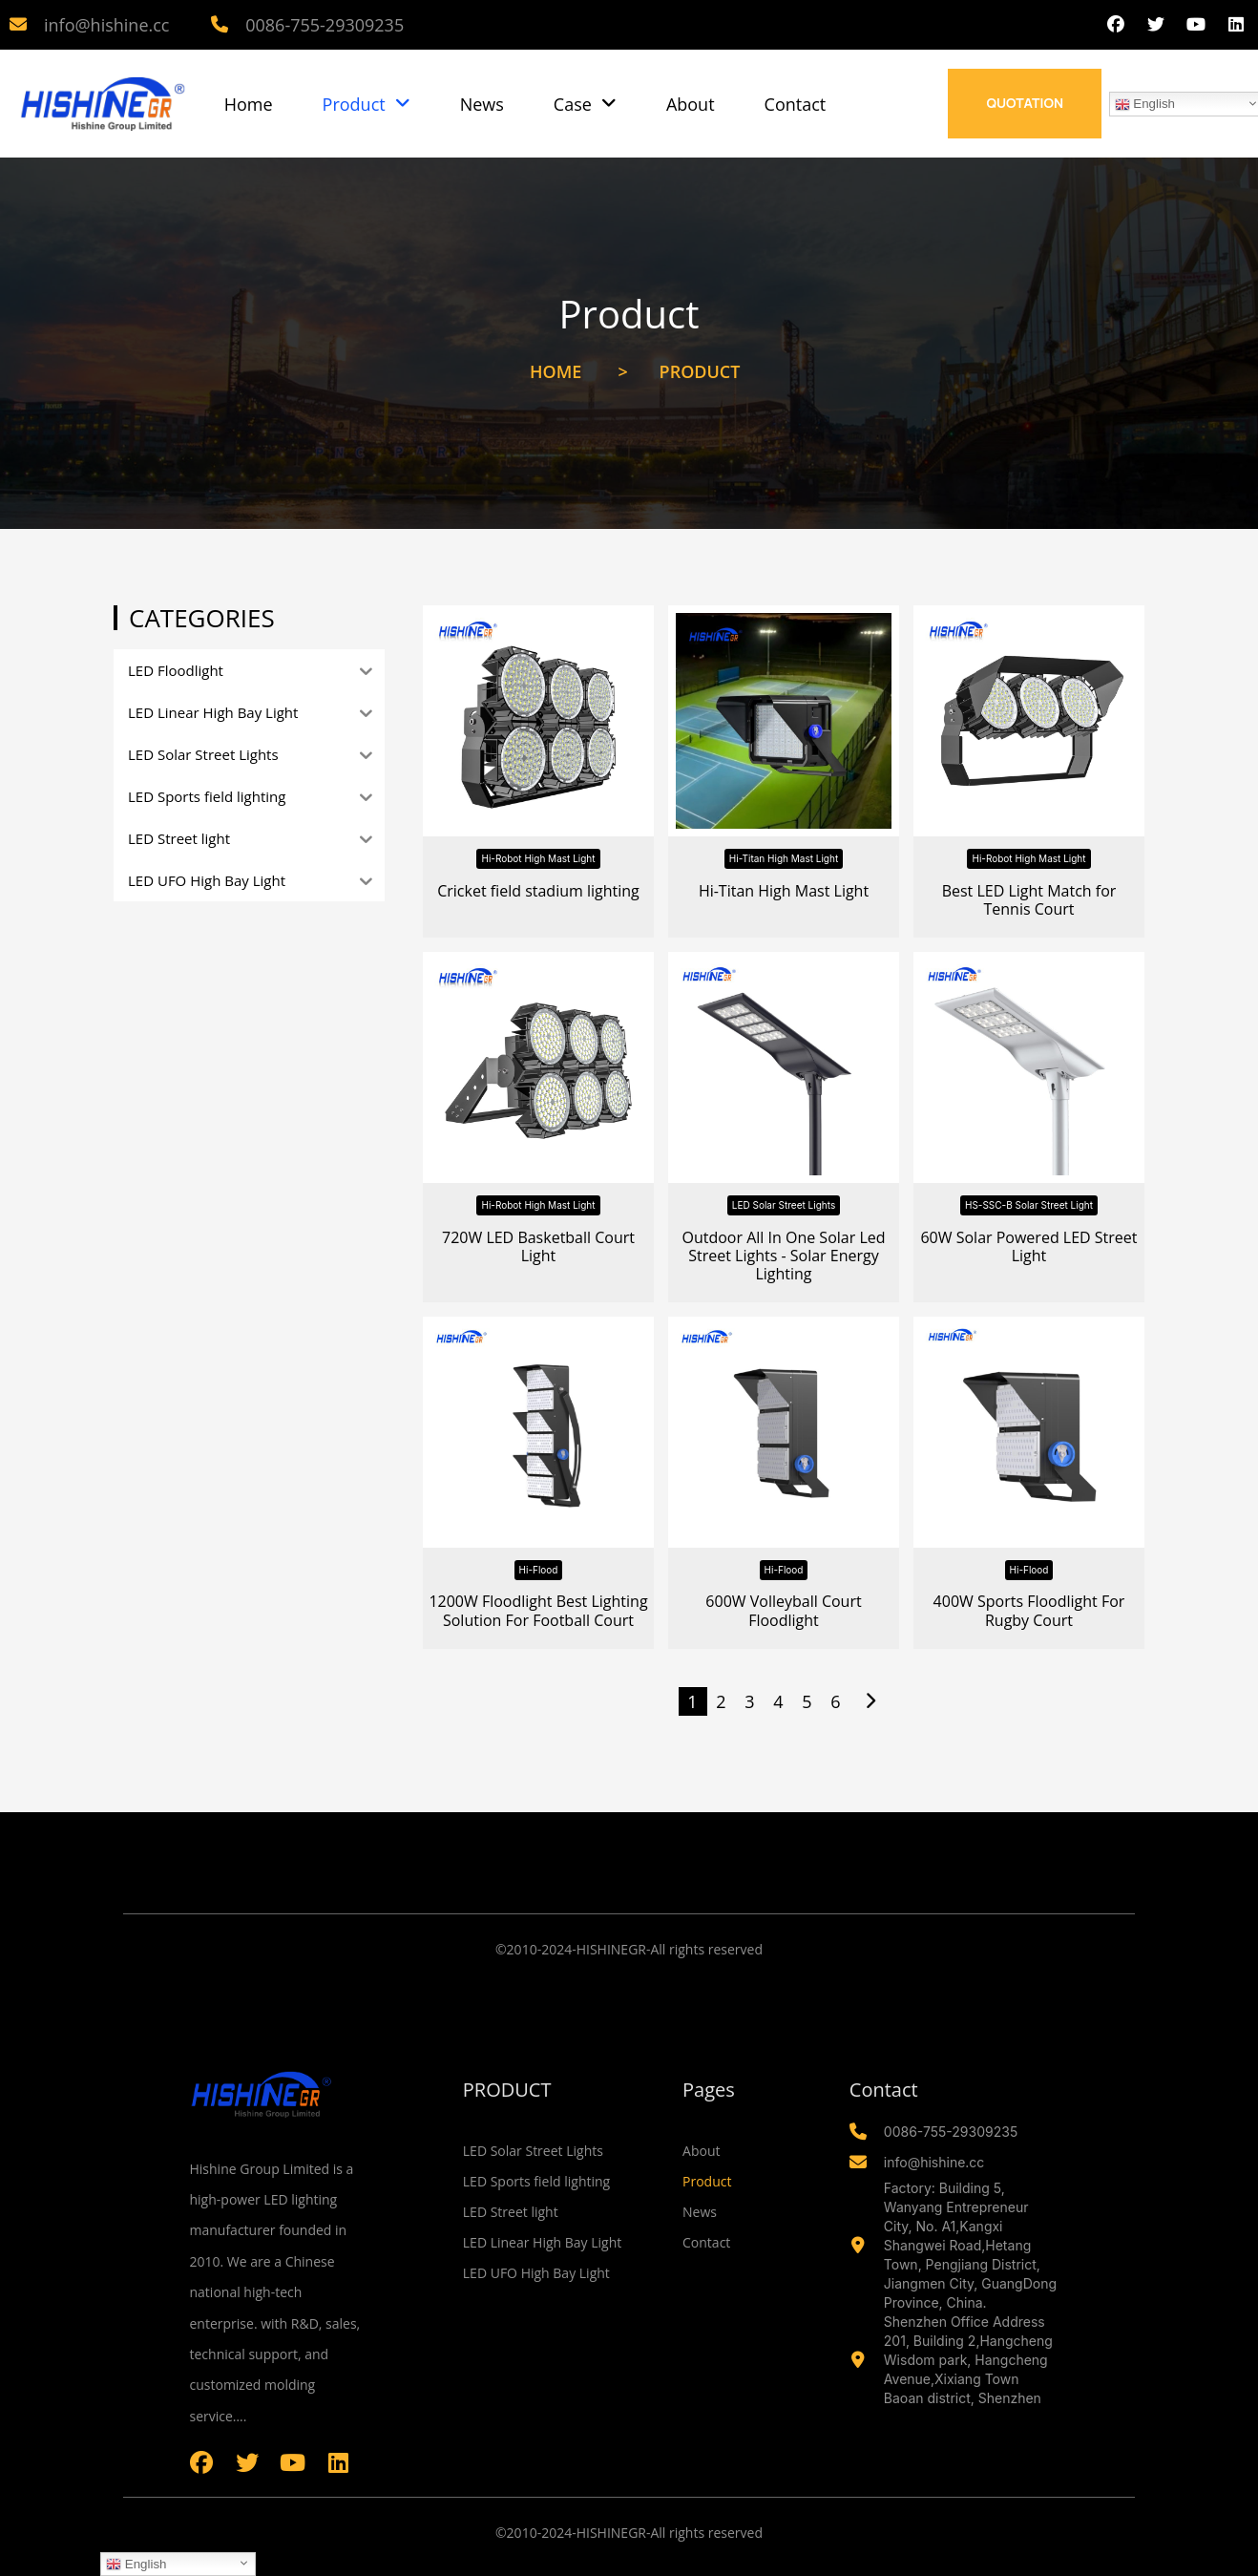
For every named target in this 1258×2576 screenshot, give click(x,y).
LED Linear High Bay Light (542, 2242)
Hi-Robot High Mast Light (538, 858)
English (136, 2564)
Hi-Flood (538, 1569)
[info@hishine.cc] (18, 24)
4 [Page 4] (778, 1701)
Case (585, 104)
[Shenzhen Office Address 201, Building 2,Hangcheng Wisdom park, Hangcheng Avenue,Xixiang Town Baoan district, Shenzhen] (858, 2360)
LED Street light (510, 2212)
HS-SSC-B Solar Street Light (1029, 1205)
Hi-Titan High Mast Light (783, 858)
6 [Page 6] (835, 1701)
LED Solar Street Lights (783, 1205)
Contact (796, 104)
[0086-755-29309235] (219, 24)
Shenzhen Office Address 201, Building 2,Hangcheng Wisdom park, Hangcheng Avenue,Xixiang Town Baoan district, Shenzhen (968, 2359)
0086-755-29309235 (324, 24)
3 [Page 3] (749, 1701)
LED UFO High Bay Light (536, 2273)
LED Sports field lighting (536, 2181)
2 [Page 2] (720, 1701)
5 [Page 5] (806, 1701)
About (690, 104)
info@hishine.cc (106, 24)
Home (248, 104)
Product (366, 104)
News (482, 104)
